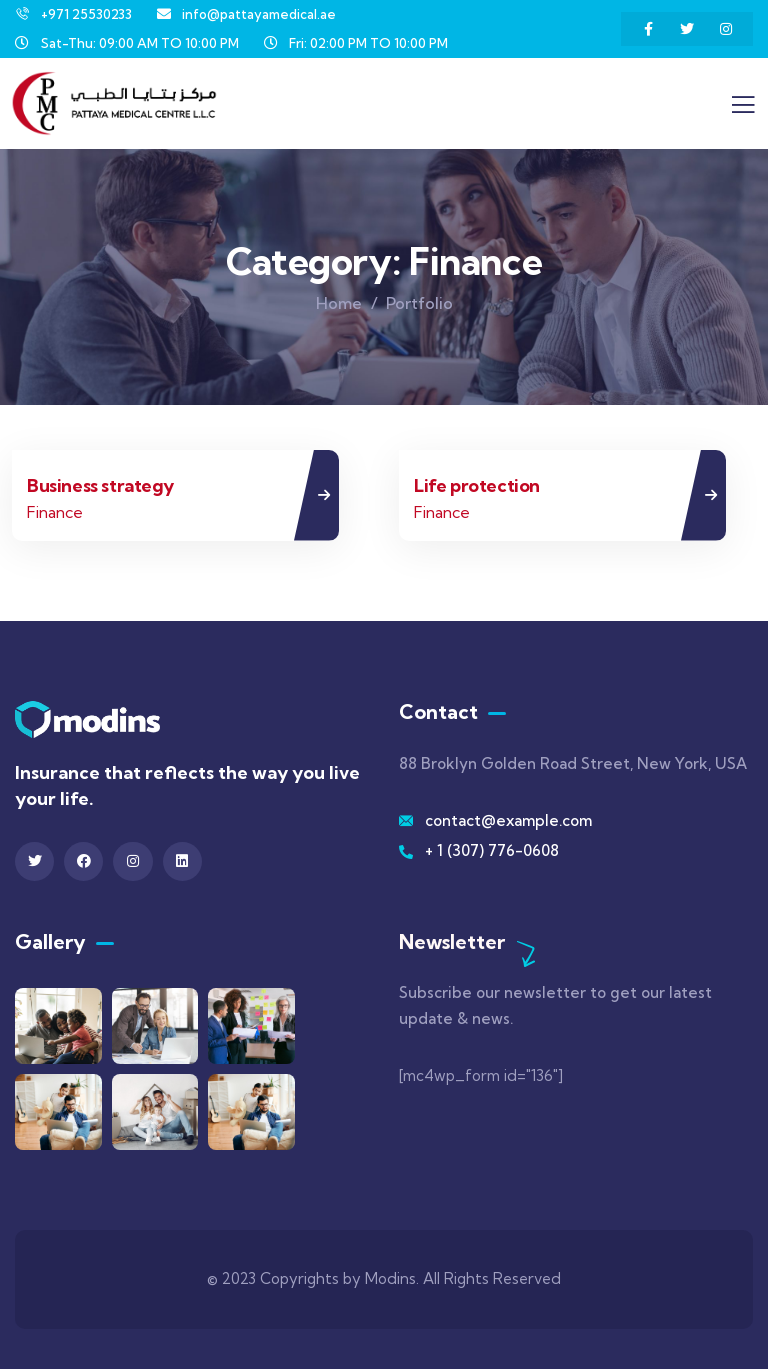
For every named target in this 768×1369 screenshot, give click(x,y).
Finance (55, 512)
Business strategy (100, 485)
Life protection (477, 485)
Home (339, 303)
